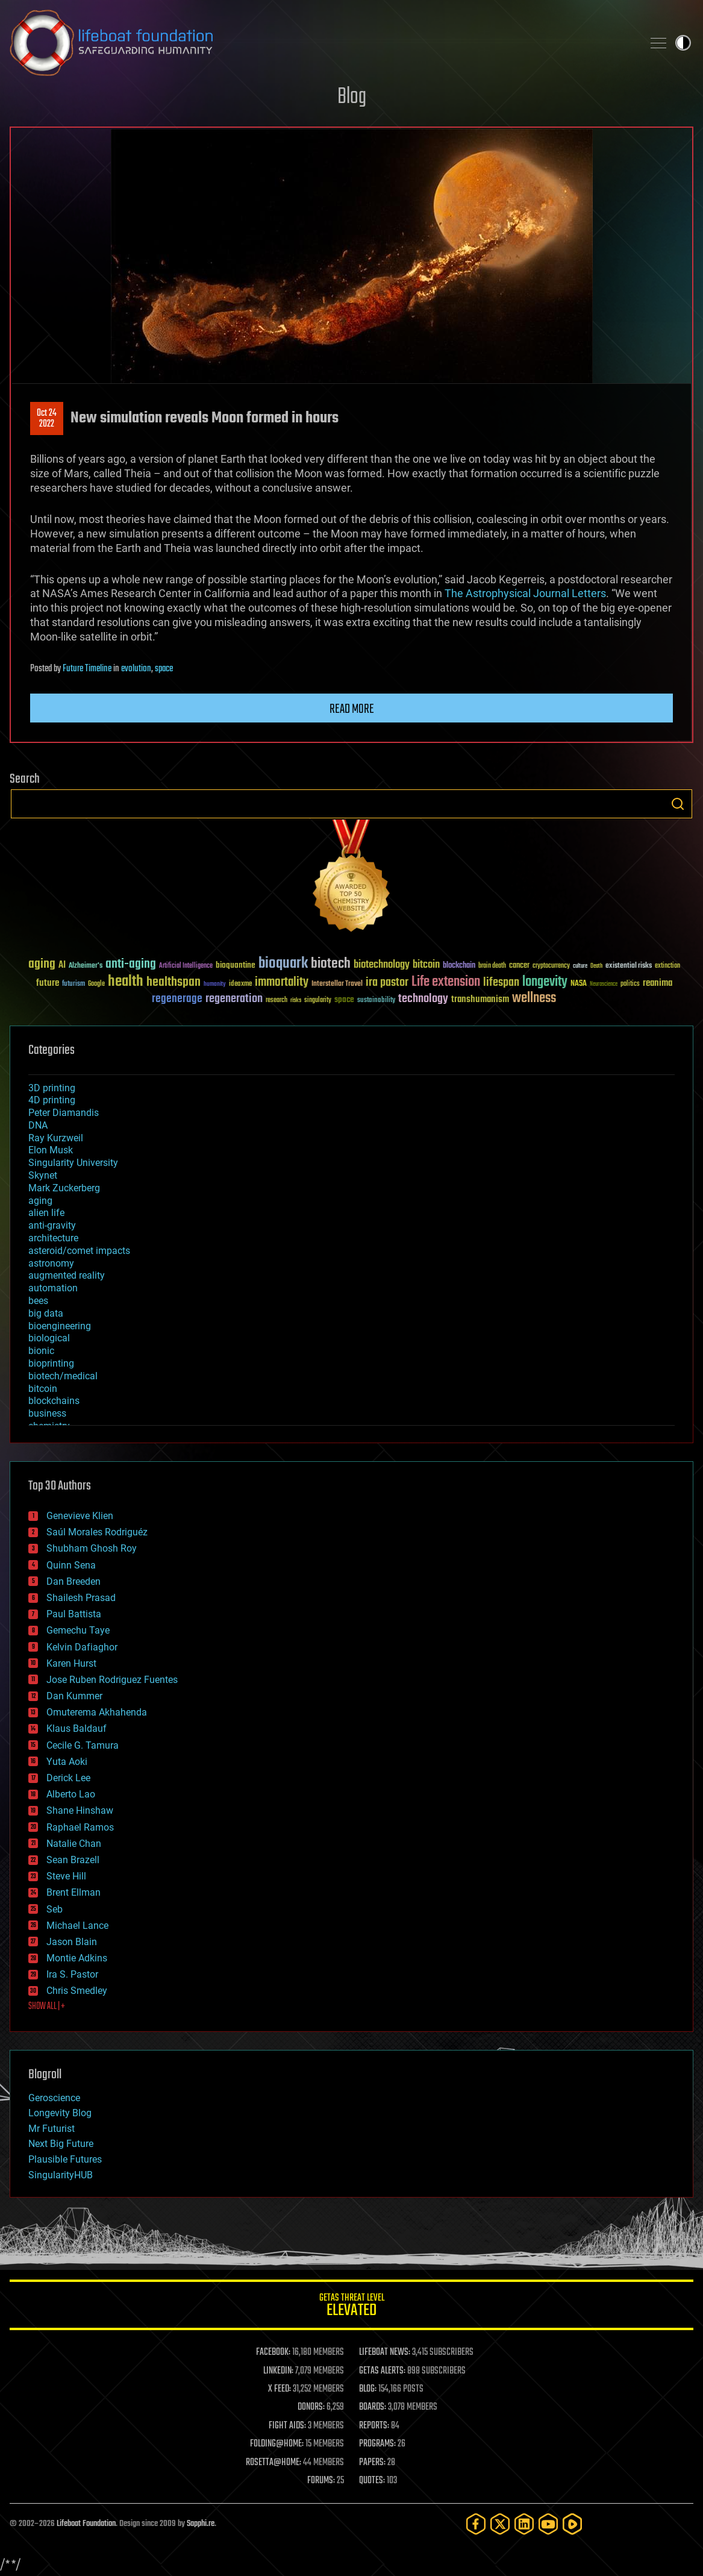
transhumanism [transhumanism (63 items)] (480, 999)
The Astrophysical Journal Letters (525, 593)
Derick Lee (68, 1778)
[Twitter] (500, 2523)
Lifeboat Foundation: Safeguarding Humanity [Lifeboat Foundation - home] (321, 43)
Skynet (42, 1175)
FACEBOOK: (273, 2352)
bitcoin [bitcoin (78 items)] (426, 965)
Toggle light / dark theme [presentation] (683, 43)
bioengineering (59, 1326)
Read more (352, 709)
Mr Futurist (51, 2128)
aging (40, 1200)
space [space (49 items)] (344, 999)
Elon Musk (50, 1150)
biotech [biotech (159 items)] (331, 964)
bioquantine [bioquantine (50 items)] (235, 965)
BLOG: (367, 2389)
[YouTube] (548, 2523)
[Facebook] (476, 2523)
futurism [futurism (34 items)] (73, 984)
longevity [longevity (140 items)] (544, 982)
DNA (38, 1125)
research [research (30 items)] (276, 1000)
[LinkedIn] (524, 2523)
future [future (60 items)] (47, 983)
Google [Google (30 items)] (96, 984)
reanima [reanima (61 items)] (657, 983)
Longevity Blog (60, 2113)
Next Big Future (60, 2143)
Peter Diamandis (63, 1112)
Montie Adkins (76, 1958)
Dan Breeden (73, 1581)
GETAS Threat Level (351, 2307)
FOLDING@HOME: (277, 2444)
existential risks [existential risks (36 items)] (628, 966)
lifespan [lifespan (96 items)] (501, 982)
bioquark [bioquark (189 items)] (283, 964)
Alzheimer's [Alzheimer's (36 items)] (85, 966)
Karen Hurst (71, 1663)
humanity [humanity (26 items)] (215, 984)
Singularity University (73, 1162)
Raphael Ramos (80, 1827)
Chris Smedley (76, 1990)
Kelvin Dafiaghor (81, 1647)
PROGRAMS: (377, 2444)
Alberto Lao (70, 1794)
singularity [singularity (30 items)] (317, 1000)
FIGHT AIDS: (287, 2426)
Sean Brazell (72, 1860)
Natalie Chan (73, 1843)
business (47, 1413)
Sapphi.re (200, 2524)
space (164, 669)
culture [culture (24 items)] (580, 966)
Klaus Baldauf (76, 1728)
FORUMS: (321, 2481)
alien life (46, 1212)
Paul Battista (73, 1614)
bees (38, 1300)
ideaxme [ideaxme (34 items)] (240, 984)
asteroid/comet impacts (79, 1250)
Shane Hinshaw (79, 1810)
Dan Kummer (74, 1696)
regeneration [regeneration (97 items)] (234, 999)
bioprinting (51, 1363)
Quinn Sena (71, 1565)
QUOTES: (372, 2481)
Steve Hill (66, 1876)
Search (677, 803)
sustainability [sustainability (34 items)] (376, 1001)
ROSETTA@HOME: (273, 2463)
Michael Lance (77, 1925)
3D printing (51, 1088)
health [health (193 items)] (125, 982)
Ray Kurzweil (55, 1138)
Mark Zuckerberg (64, 1188)
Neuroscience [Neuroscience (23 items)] (603, 985)
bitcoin (42, 1388)
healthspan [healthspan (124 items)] (173, 982)
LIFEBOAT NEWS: (384, 2352)
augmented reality (66, 1275)
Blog (351, 97)
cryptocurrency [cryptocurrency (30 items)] (551, 966)
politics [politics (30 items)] (630, 984)
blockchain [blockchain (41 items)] (459, 966)
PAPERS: (372, 2463)
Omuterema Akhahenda (96, 1712)
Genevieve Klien (79, 1515)
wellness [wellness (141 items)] (534, 998)
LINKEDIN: (278, 2371)
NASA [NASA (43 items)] (578, 984)
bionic (41, 1350)
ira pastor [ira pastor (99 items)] (387, 982)
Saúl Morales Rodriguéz (97, 1532)
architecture (53, 1238)
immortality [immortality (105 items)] (281, 982)
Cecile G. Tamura (82, 1745)
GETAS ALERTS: (382, 2371)
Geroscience (54, 2098)
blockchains (54, 1400)
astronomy (51, 1263)
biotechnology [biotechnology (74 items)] (382, 965)
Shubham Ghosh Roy (91, 1548)
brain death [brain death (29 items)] (492, 966)
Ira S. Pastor (72, 1974)
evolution (136, 669)
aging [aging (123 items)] (41, 964)
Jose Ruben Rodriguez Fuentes (112, 1679)
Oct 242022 (47, 419)
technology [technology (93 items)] (423, 999)
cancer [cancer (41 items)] (519, 966)
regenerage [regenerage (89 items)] (177, 999)
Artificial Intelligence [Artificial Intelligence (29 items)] (186, 966)
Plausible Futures (65, 2159)
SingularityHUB (60, 2175)
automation (53, 1288)
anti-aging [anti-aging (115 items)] (130, 964)
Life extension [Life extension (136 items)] (445, 982)
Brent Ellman (73, 1892)
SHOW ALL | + (46, 2006)
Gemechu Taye (78, 1630)
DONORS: (311, 2407)
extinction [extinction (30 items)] (667, 966)
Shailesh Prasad (81, 1597)
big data (45, 1313)
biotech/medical (63, 1376)
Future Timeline (87, 669)
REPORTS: (374, 2426)
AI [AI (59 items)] (62, 965)
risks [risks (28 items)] (295, 1000)
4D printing (51, 1100)
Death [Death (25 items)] (596, 966)
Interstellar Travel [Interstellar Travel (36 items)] (337, 984)
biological (49, 1338)
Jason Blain (71, 1942)
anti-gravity (52, 1225)
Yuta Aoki (66, 1761)
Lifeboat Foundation (86, 2524)
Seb (54, 1909)
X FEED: (279, 2389)
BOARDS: (372, 2407)
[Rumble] (572, 2523)
